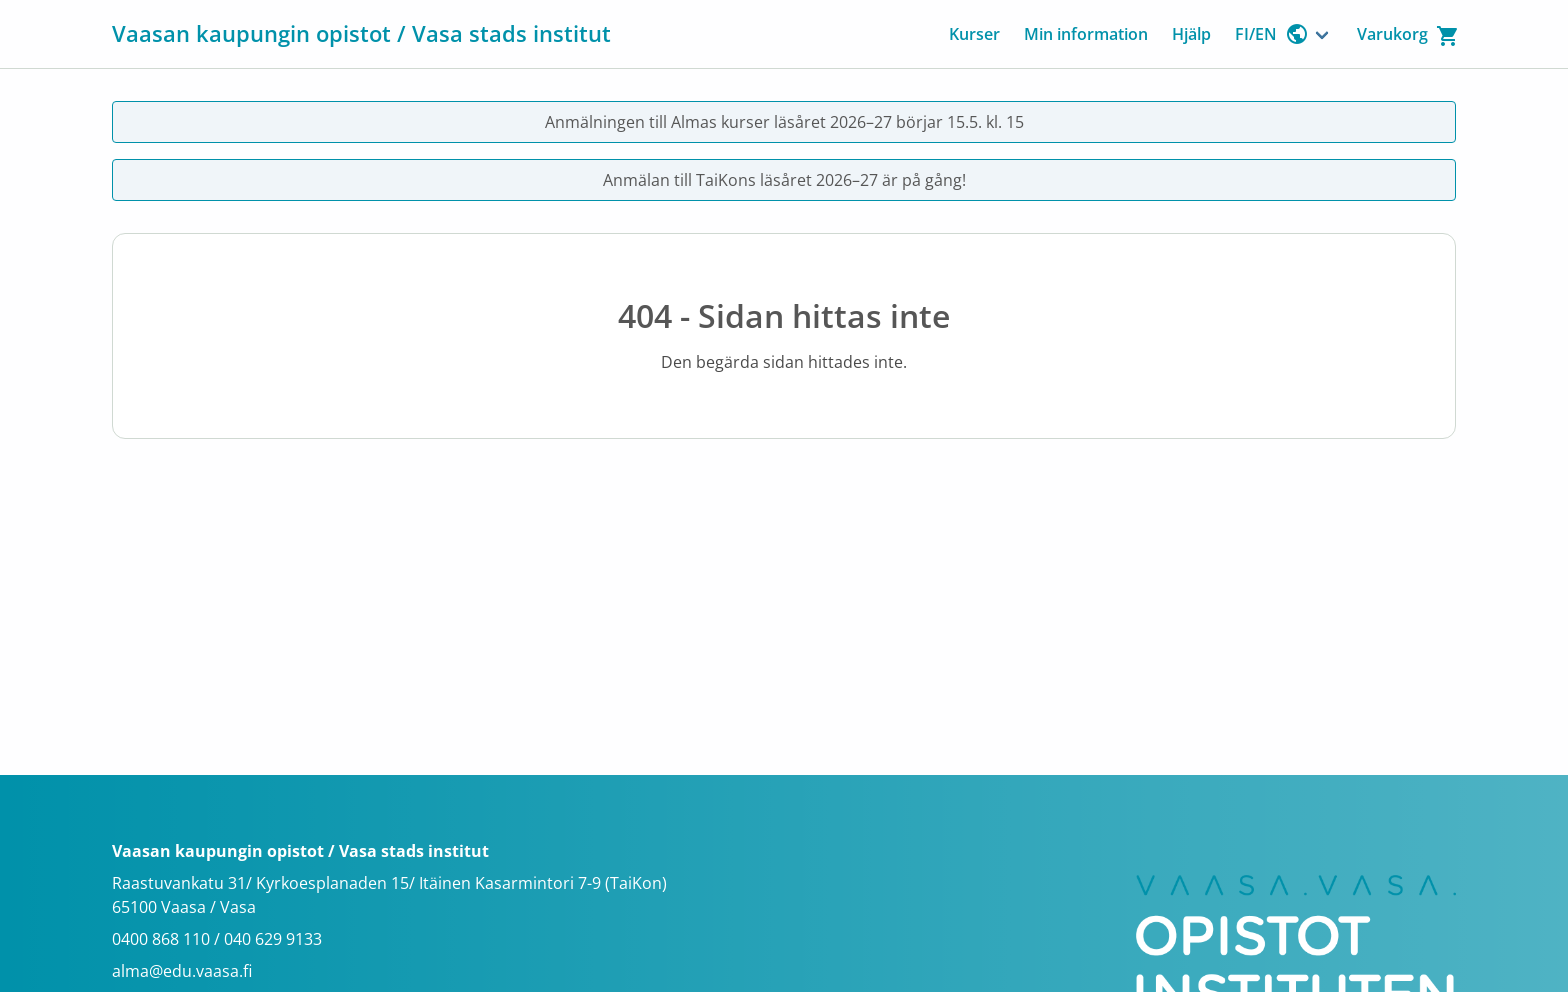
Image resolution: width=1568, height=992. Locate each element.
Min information (1086, 34)
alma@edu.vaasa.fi (182, 971)
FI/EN (1272, 34)
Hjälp (1191, 34)
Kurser (974, 34)
